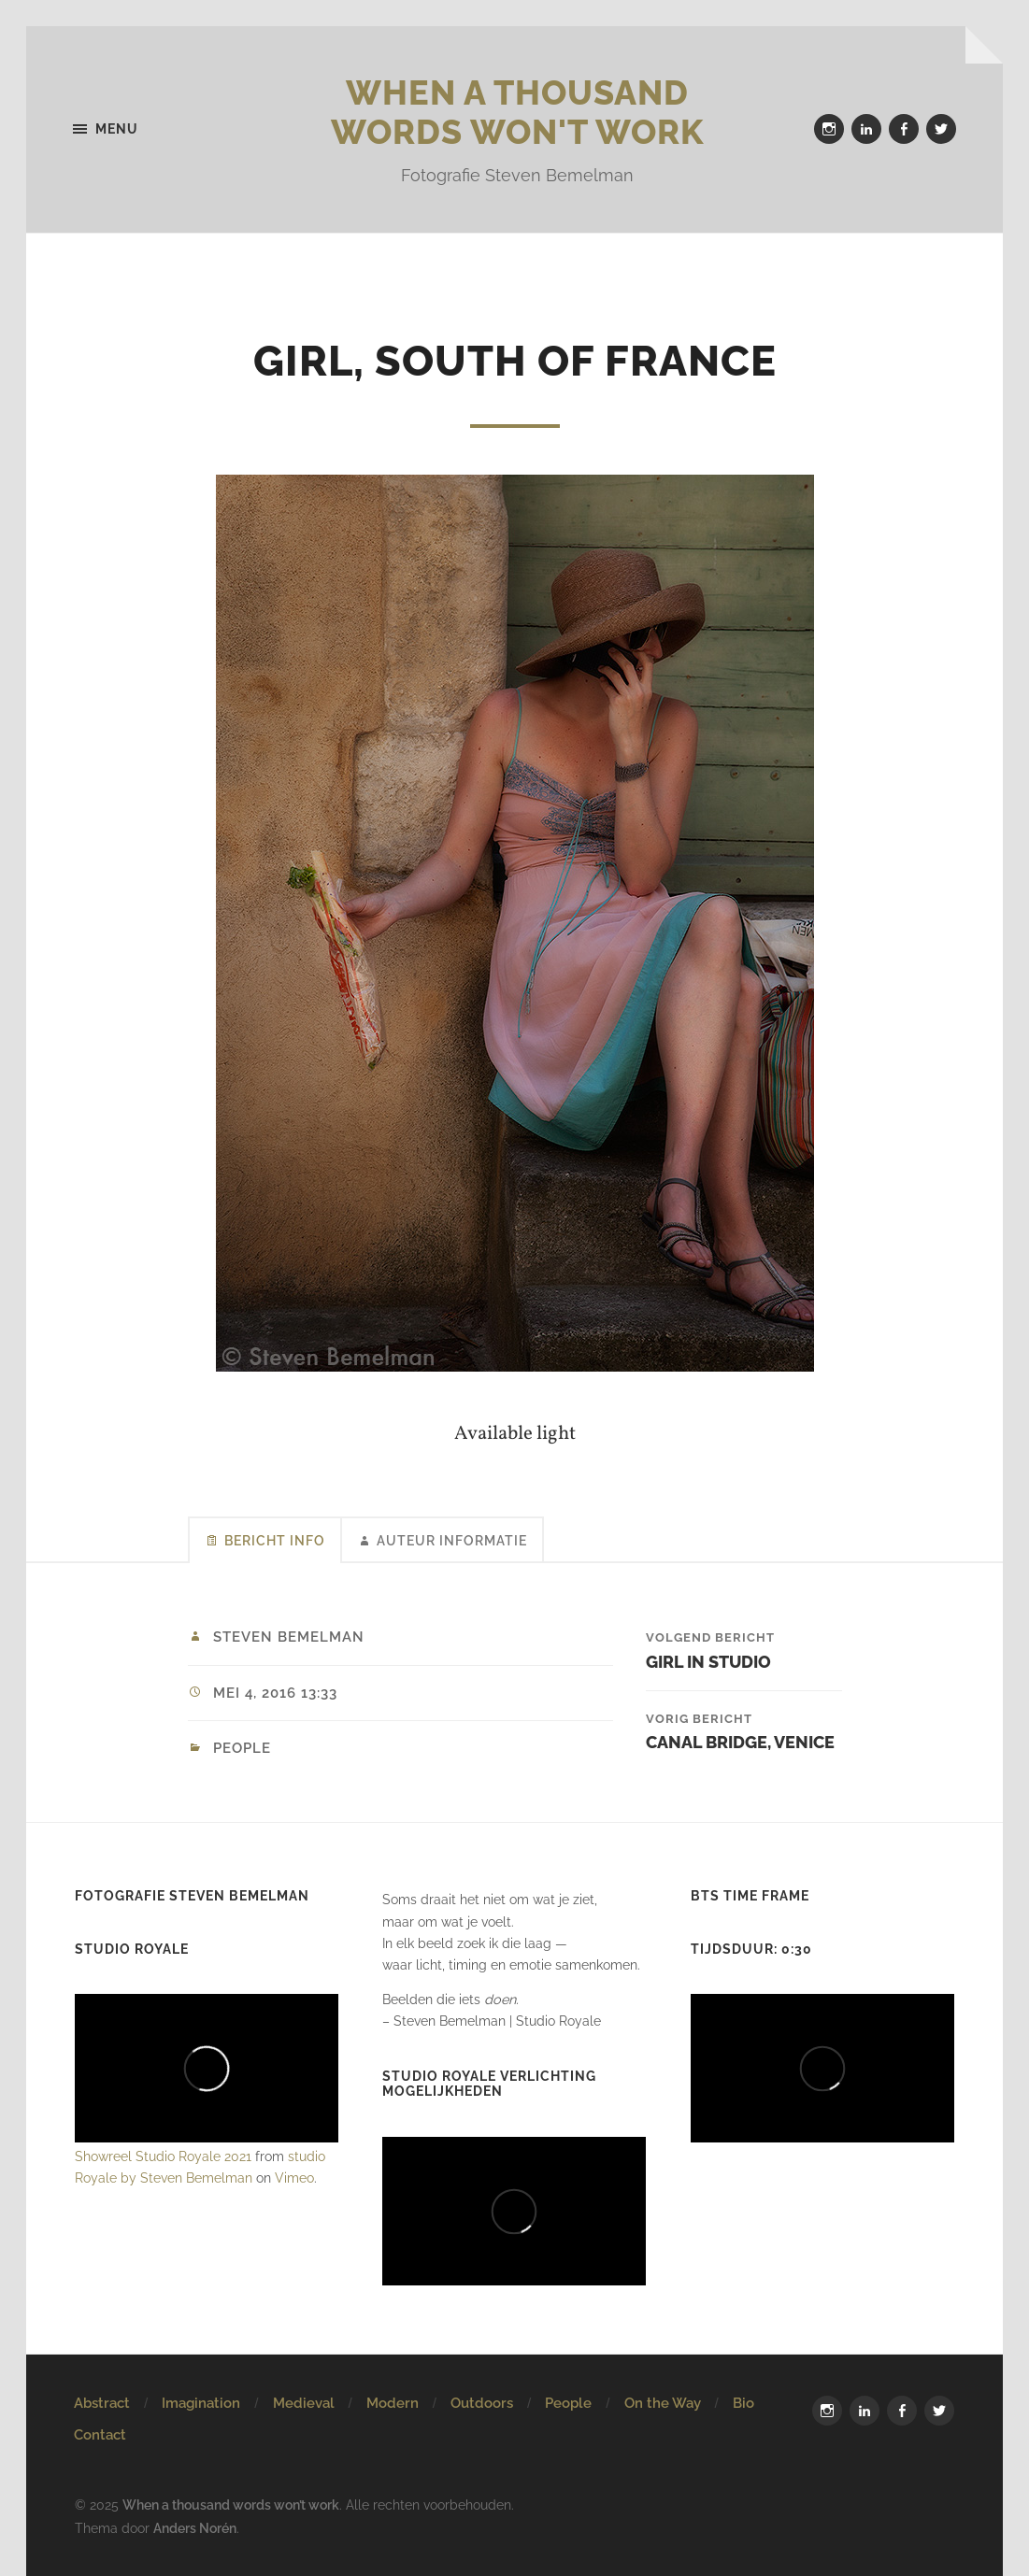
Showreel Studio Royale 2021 (163, 2156)
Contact (100, 2435)
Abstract (102, 2403)
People (242, 1748)
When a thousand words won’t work (230, 2504)
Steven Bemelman (288, 1637)
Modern (392, 2403)
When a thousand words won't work (517, 112)
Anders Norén (194, 2528)
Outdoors (481, 2403)
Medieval (304, 2403)
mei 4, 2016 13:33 (275, 1693)
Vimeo (294, 2177)
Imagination (201, 2403)
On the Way (662, 2403)
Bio (743, 2403)
